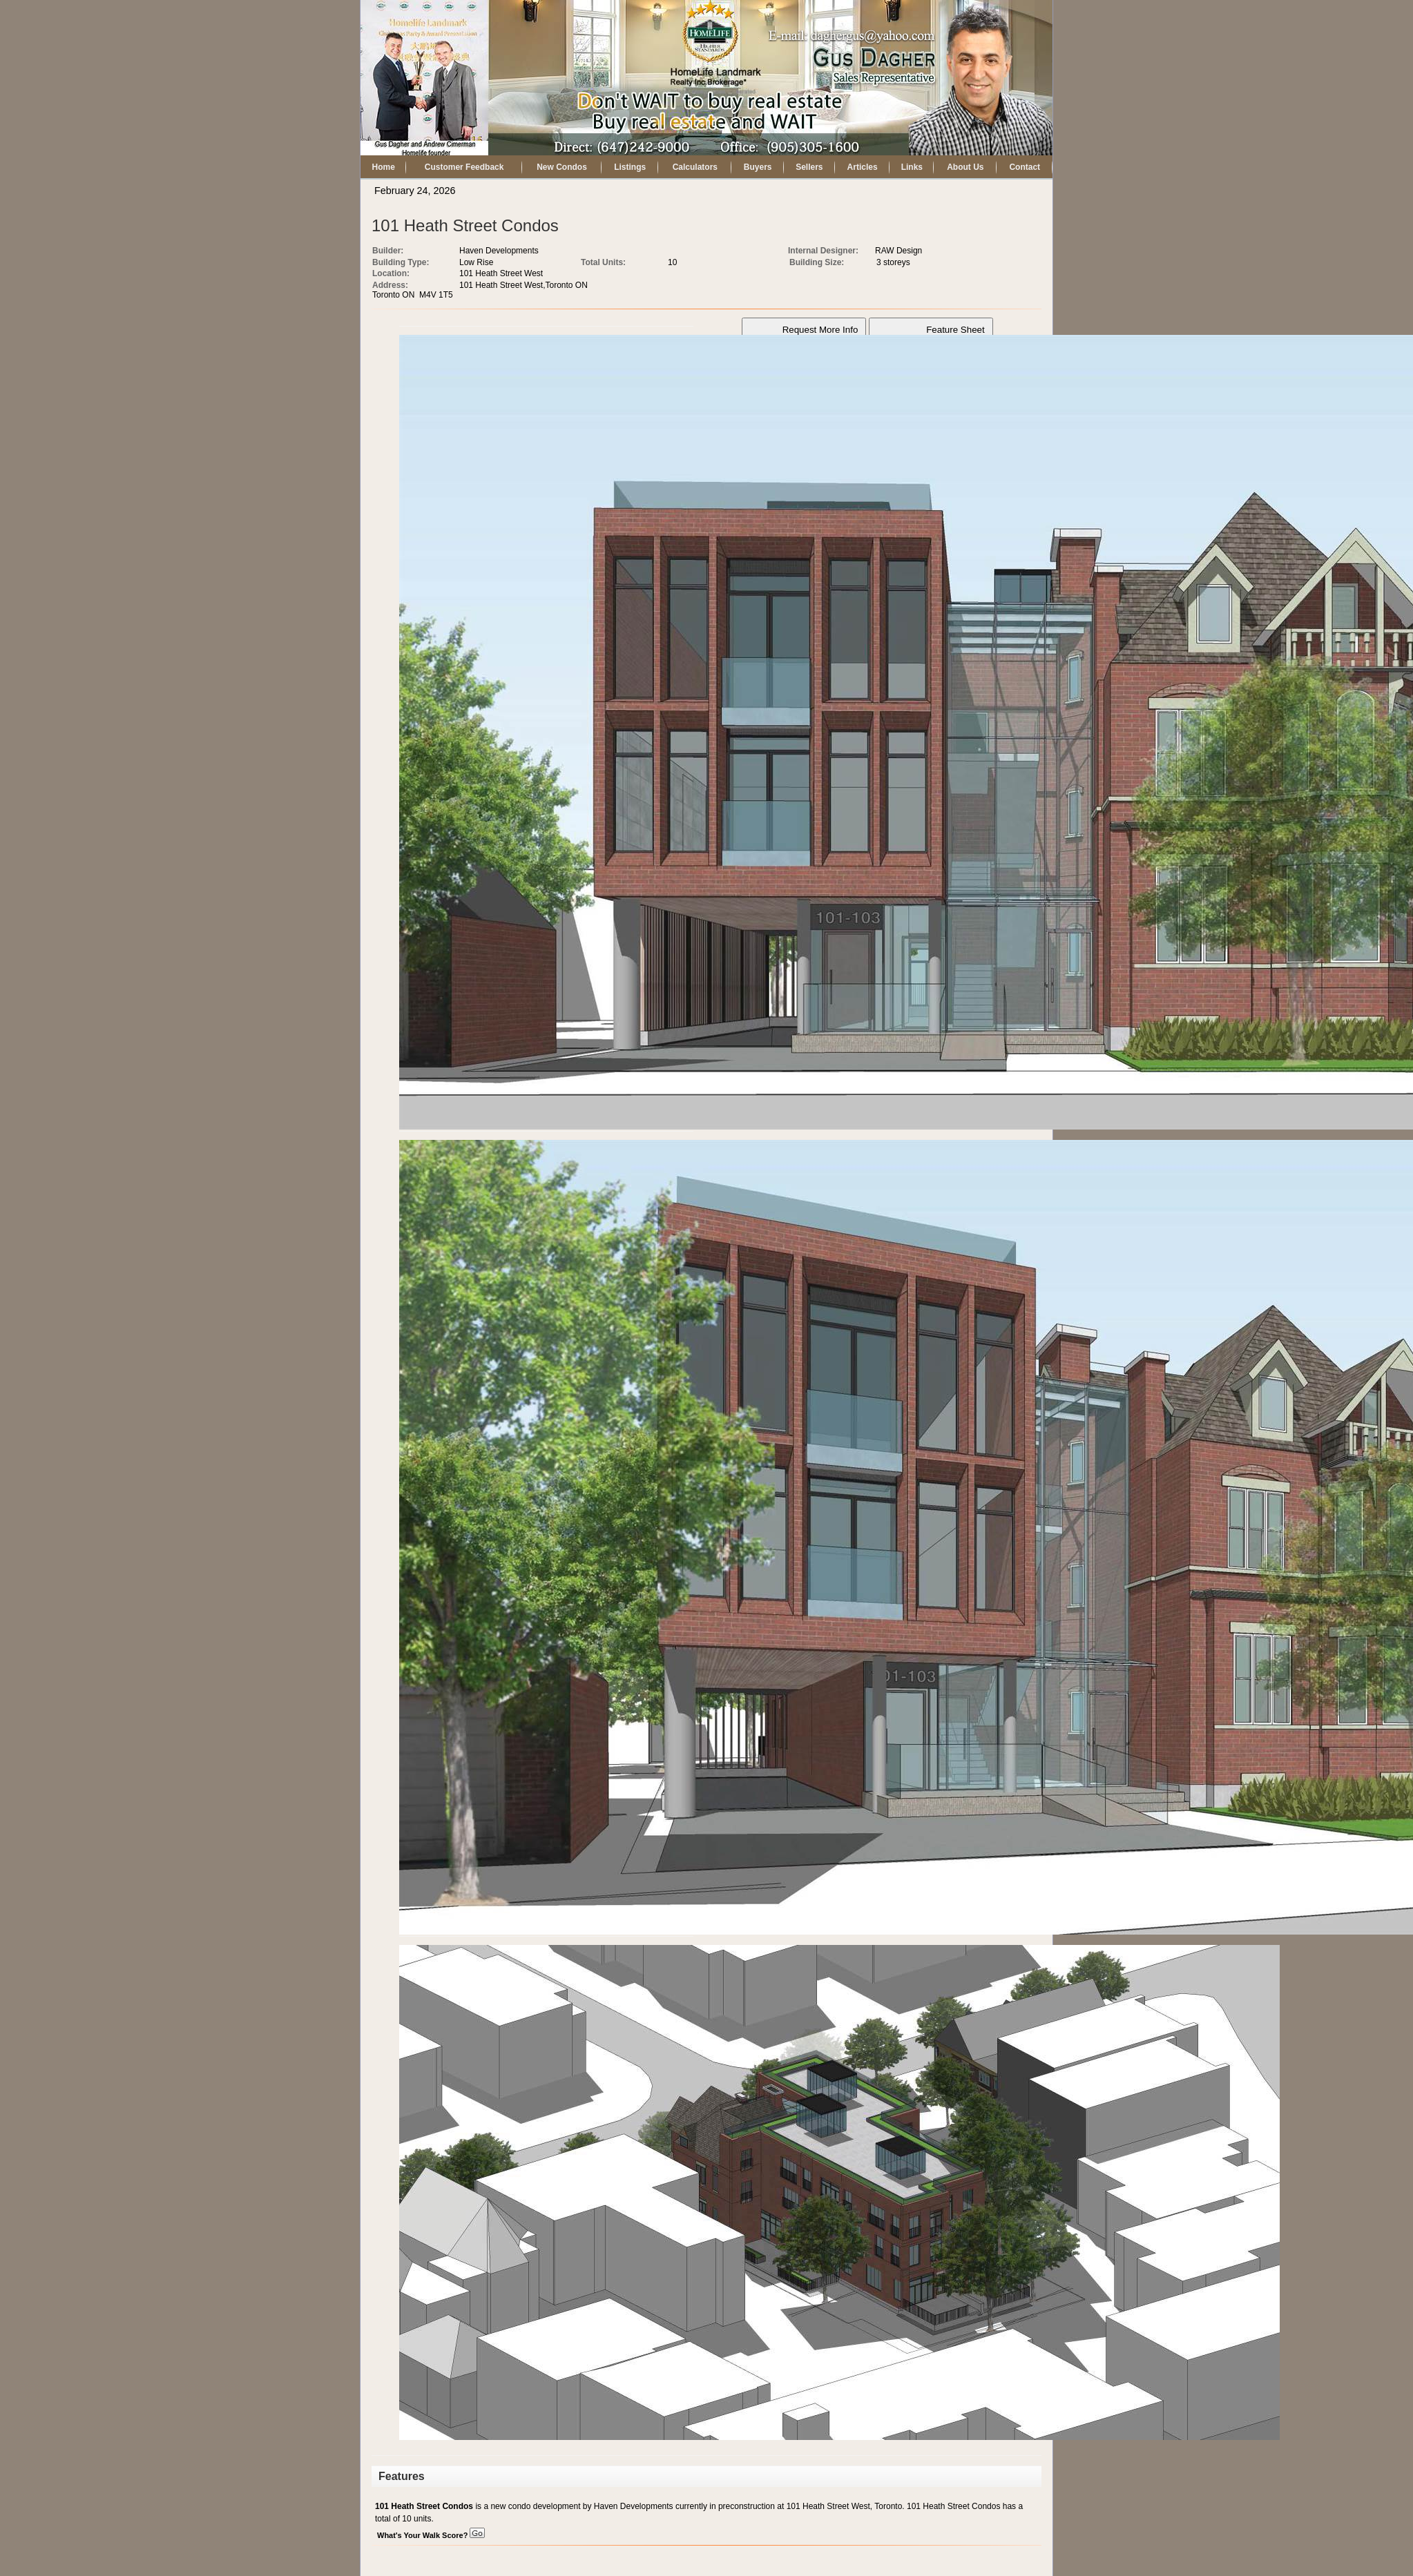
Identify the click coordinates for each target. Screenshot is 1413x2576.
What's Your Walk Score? (431, 2535)
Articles (862, 167)
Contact (1024, 167)
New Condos (562, 167)
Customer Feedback (464, 167)
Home (383, 167)
